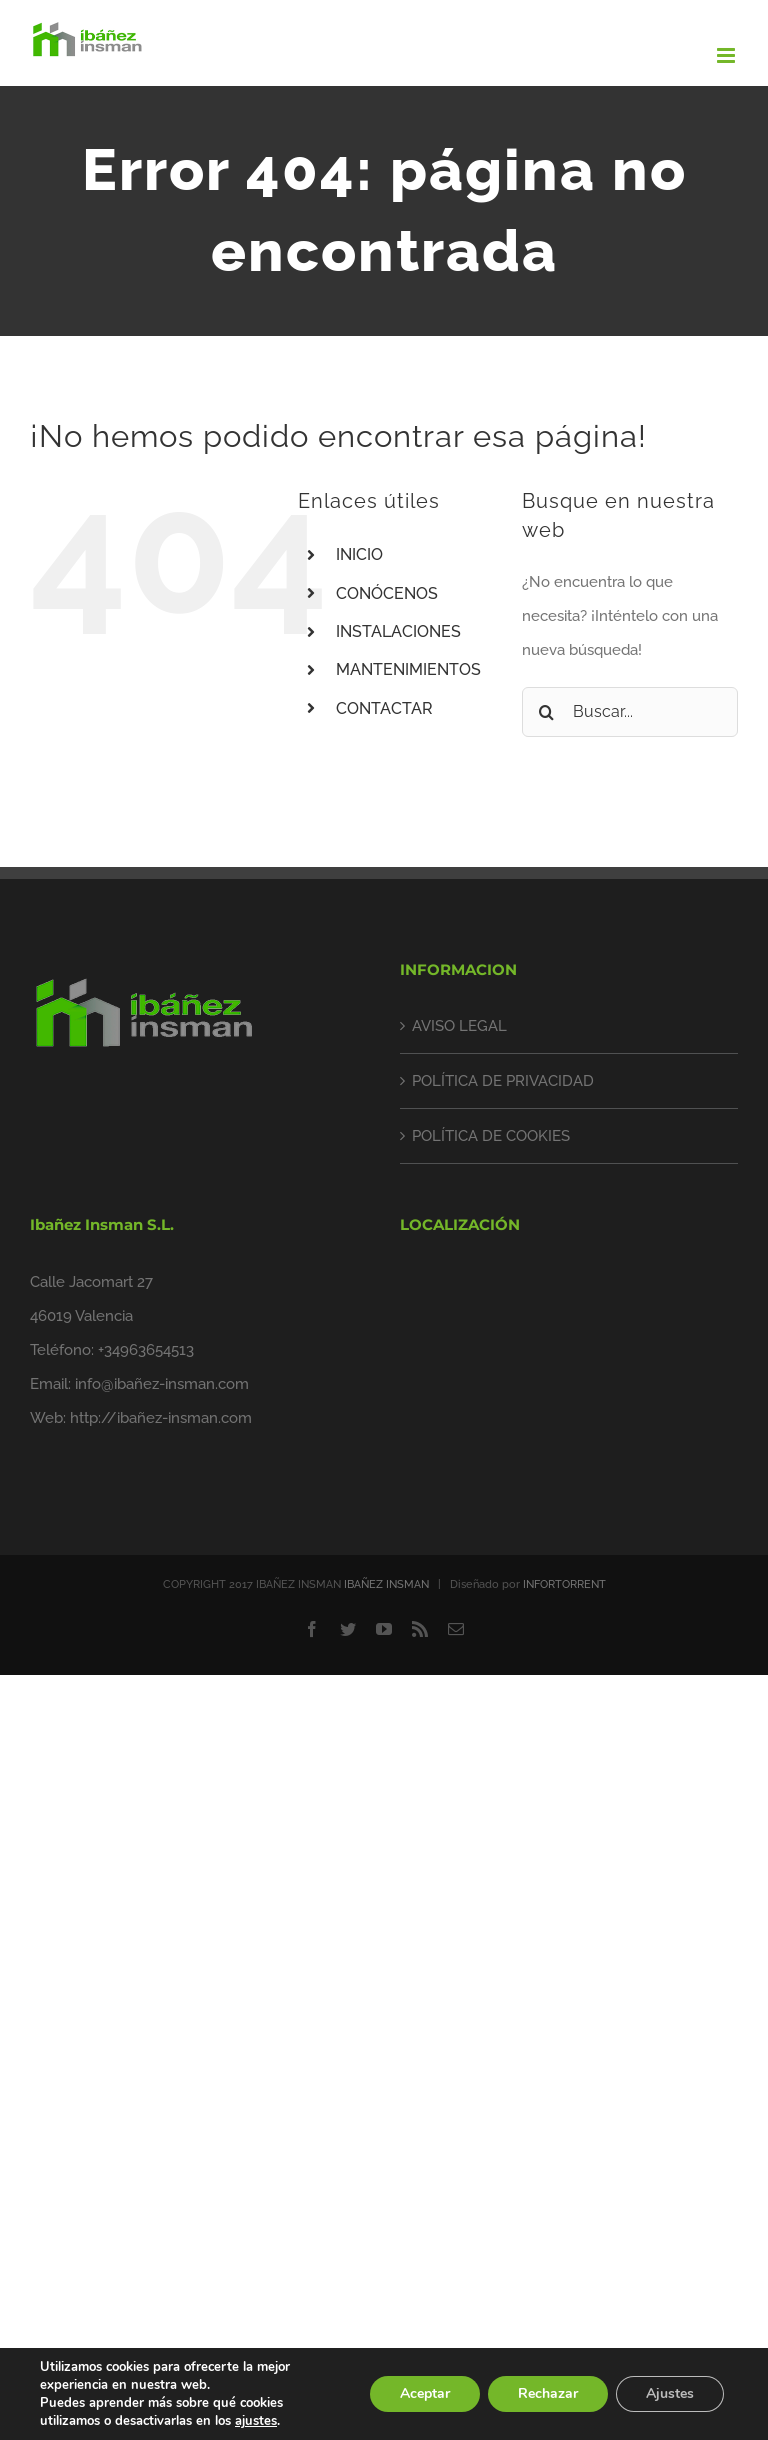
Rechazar (548, 2393)
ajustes (256, 2421)
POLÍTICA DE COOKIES (491, 1136)
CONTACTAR (384, 708)
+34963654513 (146, 1350)
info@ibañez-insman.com (162, 1384)
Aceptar (425, 2393)
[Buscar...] (630, 712)
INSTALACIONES (398, 631)
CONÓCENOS (387, 593)
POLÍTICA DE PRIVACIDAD (503, 1081)
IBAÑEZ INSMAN (386, 1584)
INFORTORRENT (564, 1584)
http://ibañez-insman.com (161, 1418)
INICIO (359, 554)
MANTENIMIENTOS (408, 669)
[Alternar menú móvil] (727, 55)
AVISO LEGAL (459, 1026)
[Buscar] (547, 712)
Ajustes (670, 2393)
